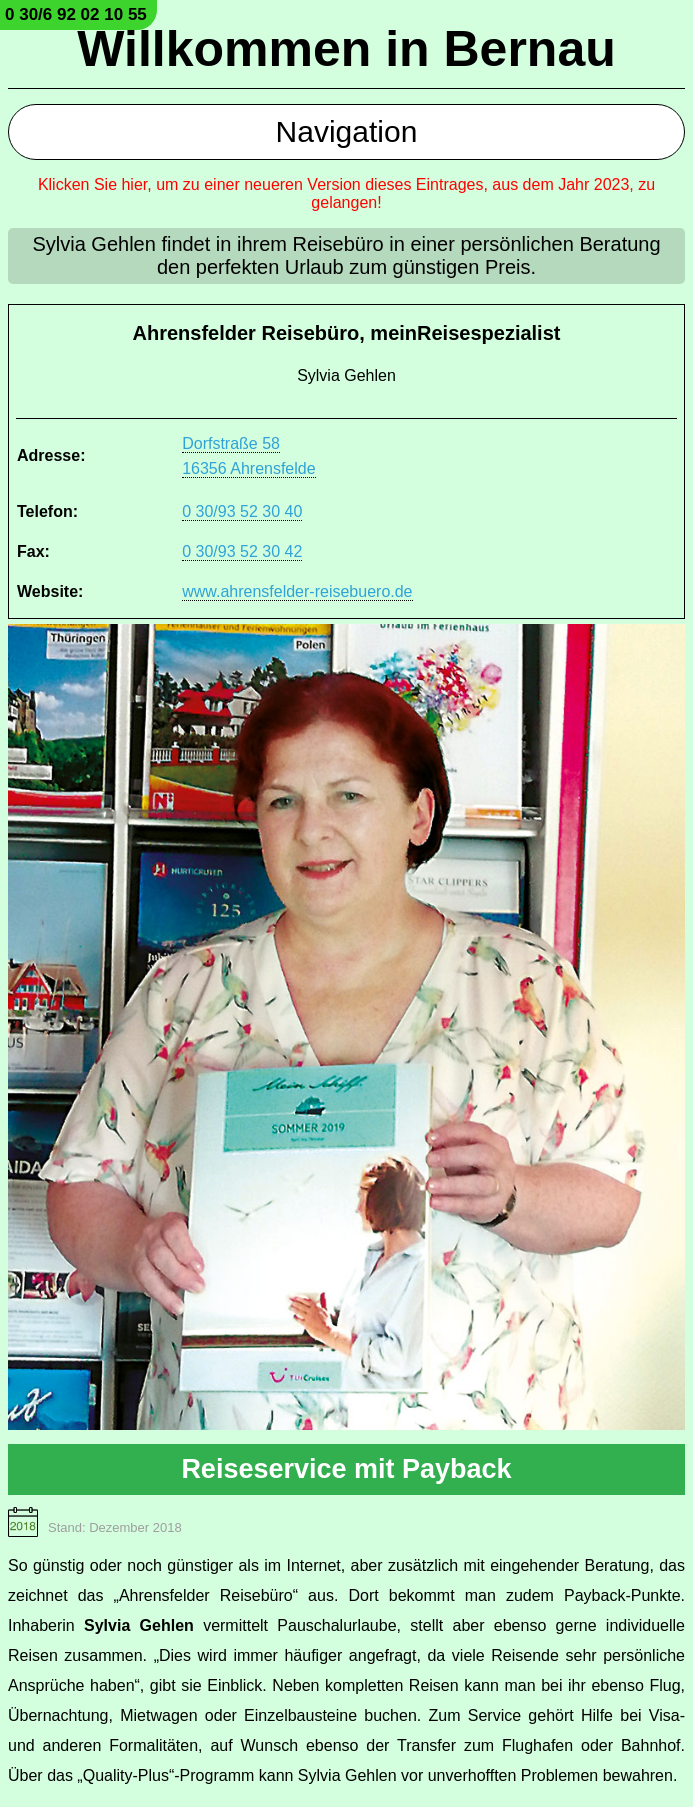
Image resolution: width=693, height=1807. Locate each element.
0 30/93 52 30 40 (242, 511)
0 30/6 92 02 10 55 (76, 14)
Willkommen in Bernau (346, 49)
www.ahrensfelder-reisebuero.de (297, 591)
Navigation (347, 131)
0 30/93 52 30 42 (242, 551)
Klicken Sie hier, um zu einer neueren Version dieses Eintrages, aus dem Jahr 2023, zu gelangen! (346, 193)
